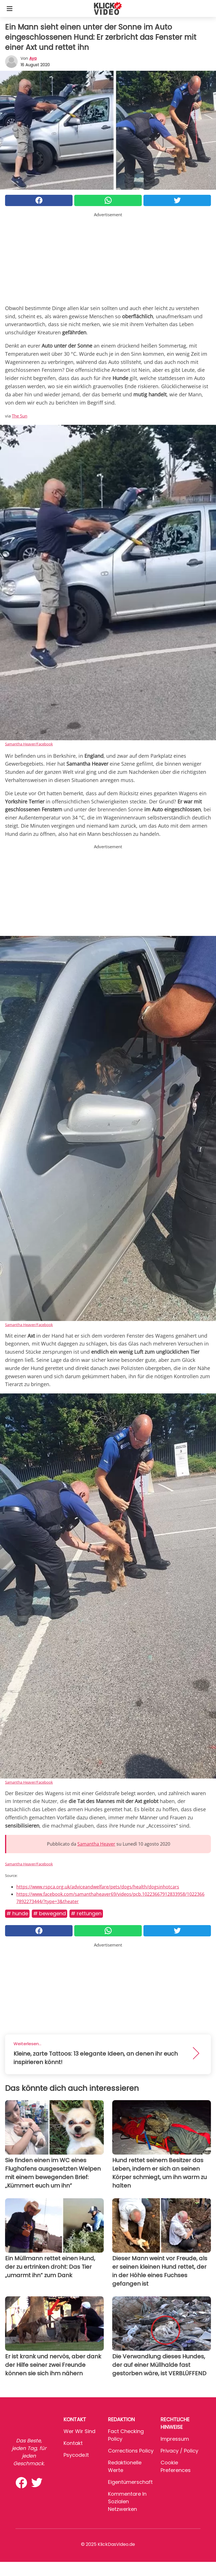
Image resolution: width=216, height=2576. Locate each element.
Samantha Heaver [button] (96, 1844)
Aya (33, 58)
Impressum (175, 2438)
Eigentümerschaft (130, 2482)
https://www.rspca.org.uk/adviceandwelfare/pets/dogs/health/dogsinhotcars (97, 1887)
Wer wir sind (79, 2431)
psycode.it (76, 2454)
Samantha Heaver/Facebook (29, 743)
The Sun (19, 416)
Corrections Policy (131, 2450)
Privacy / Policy (179, 2450)
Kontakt (73, 2443)
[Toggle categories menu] (9, 8)
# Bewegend (49, 1913)
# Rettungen (86, 1913)
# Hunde (17, 1913)
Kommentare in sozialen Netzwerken (127, 2501)
